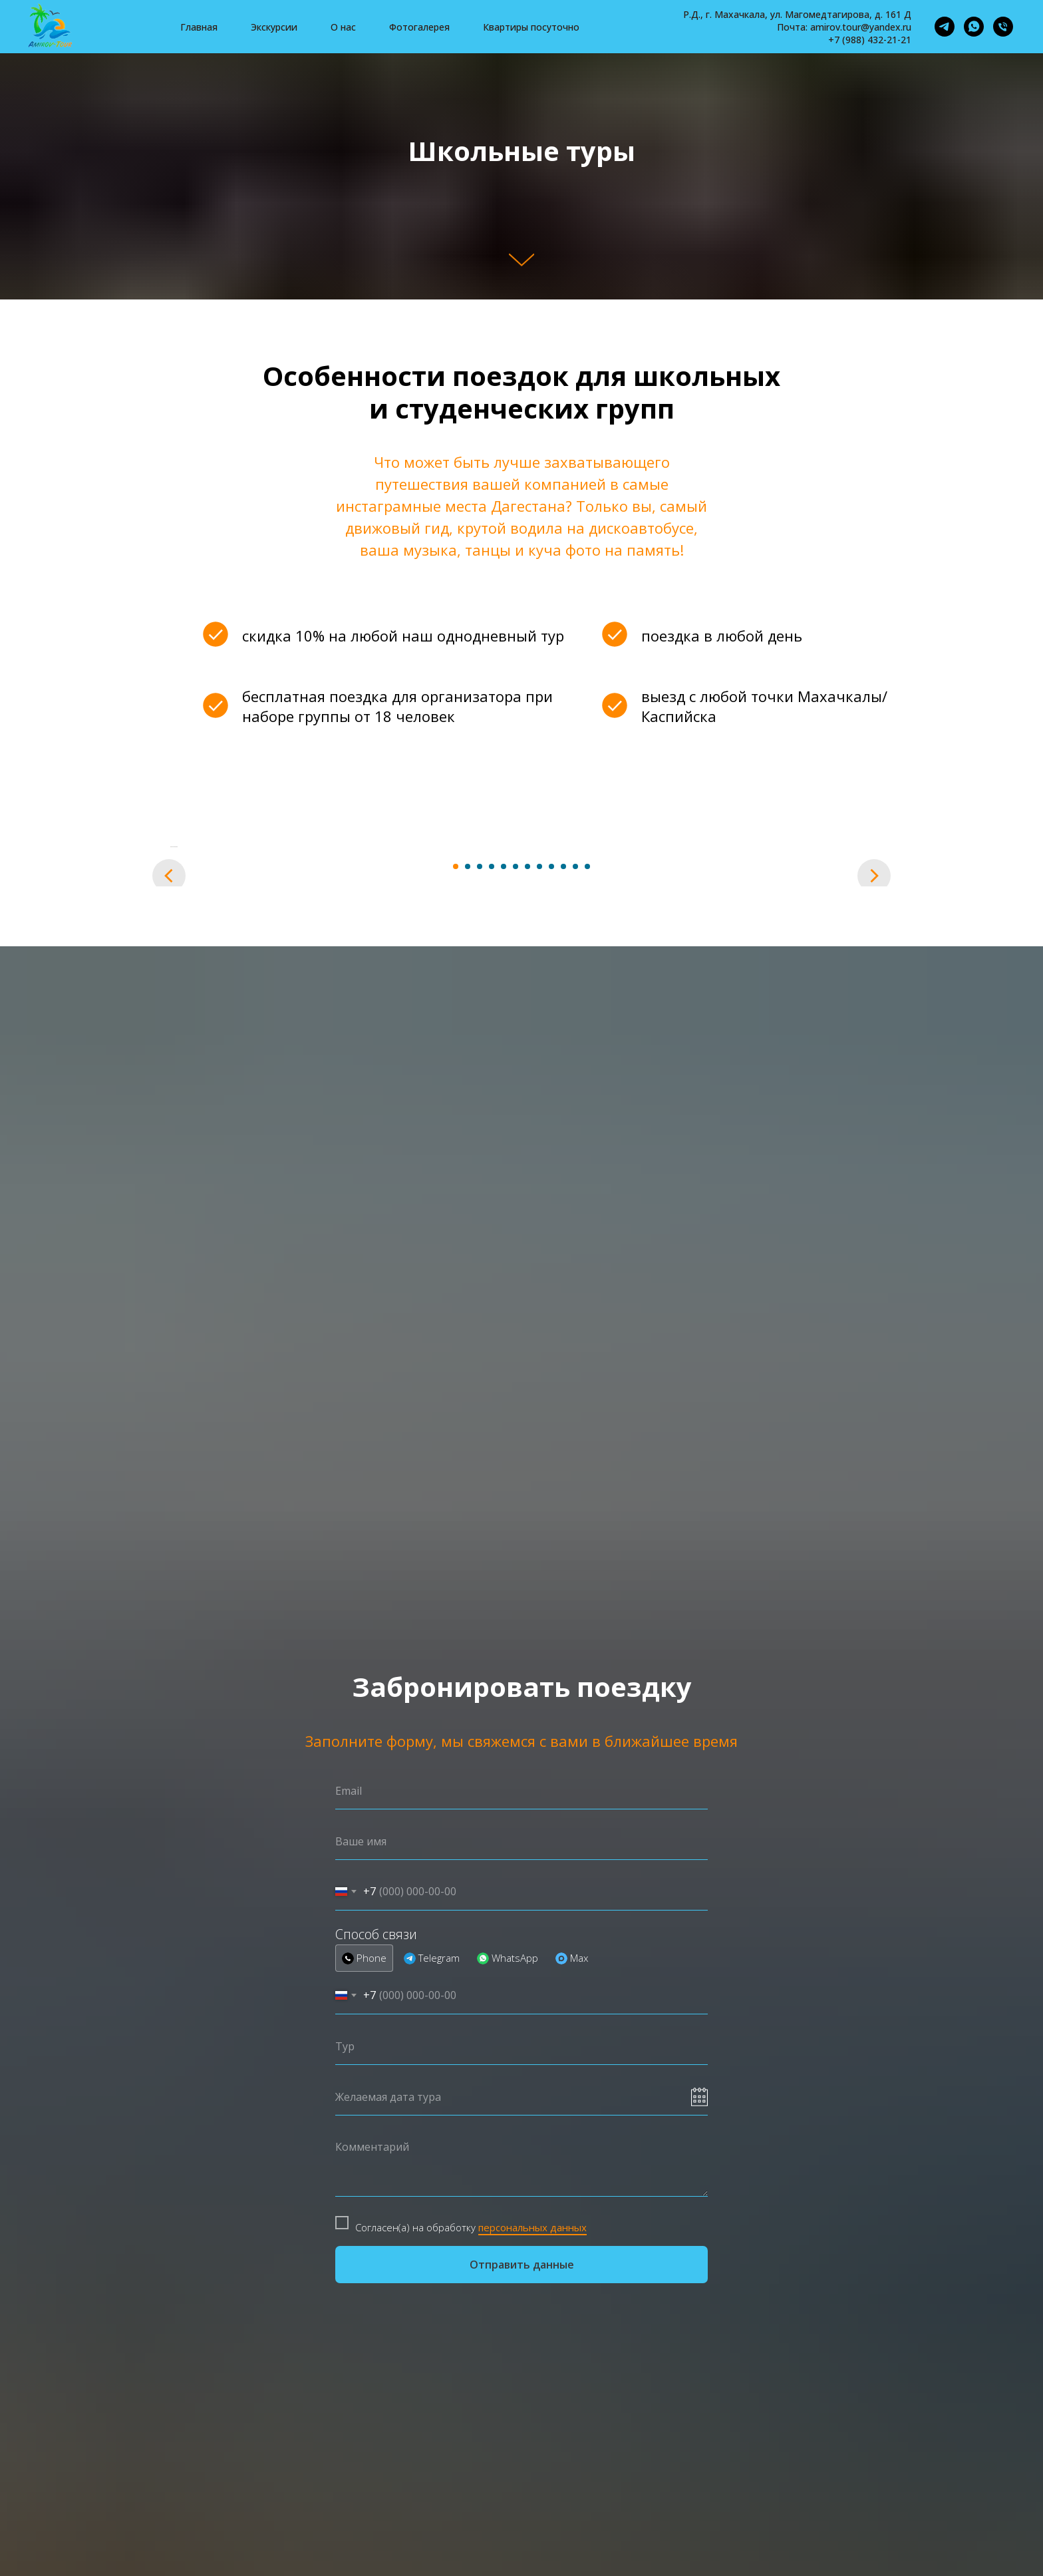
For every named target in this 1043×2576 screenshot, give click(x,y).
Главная (199, 27)
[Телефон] (1003, 27)
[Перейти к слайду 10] (563, 1232)
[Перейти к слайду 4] (491, 1232)
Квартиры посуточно (531, 27)
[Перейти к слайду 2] (467, 1232)
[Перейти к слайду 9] (551, 1232)
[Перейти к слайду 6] (515, 1232)
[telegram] (945, 27)
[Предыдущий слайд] (169, 1029)
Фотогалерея (419, 27)
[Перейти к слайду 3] (479, 1232)
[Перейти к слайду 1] (455, 1232)
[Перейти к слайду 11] (575, 1232)
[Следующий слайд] (874, 1029)
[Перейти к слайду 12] (587, 1232)
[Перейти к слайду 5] (503, 1232)
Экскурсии (274, 27)
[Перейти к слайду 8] (539, 1232)
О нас (343, 27)
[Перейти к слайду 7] (527, 1232)
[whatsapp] (974, 27)
